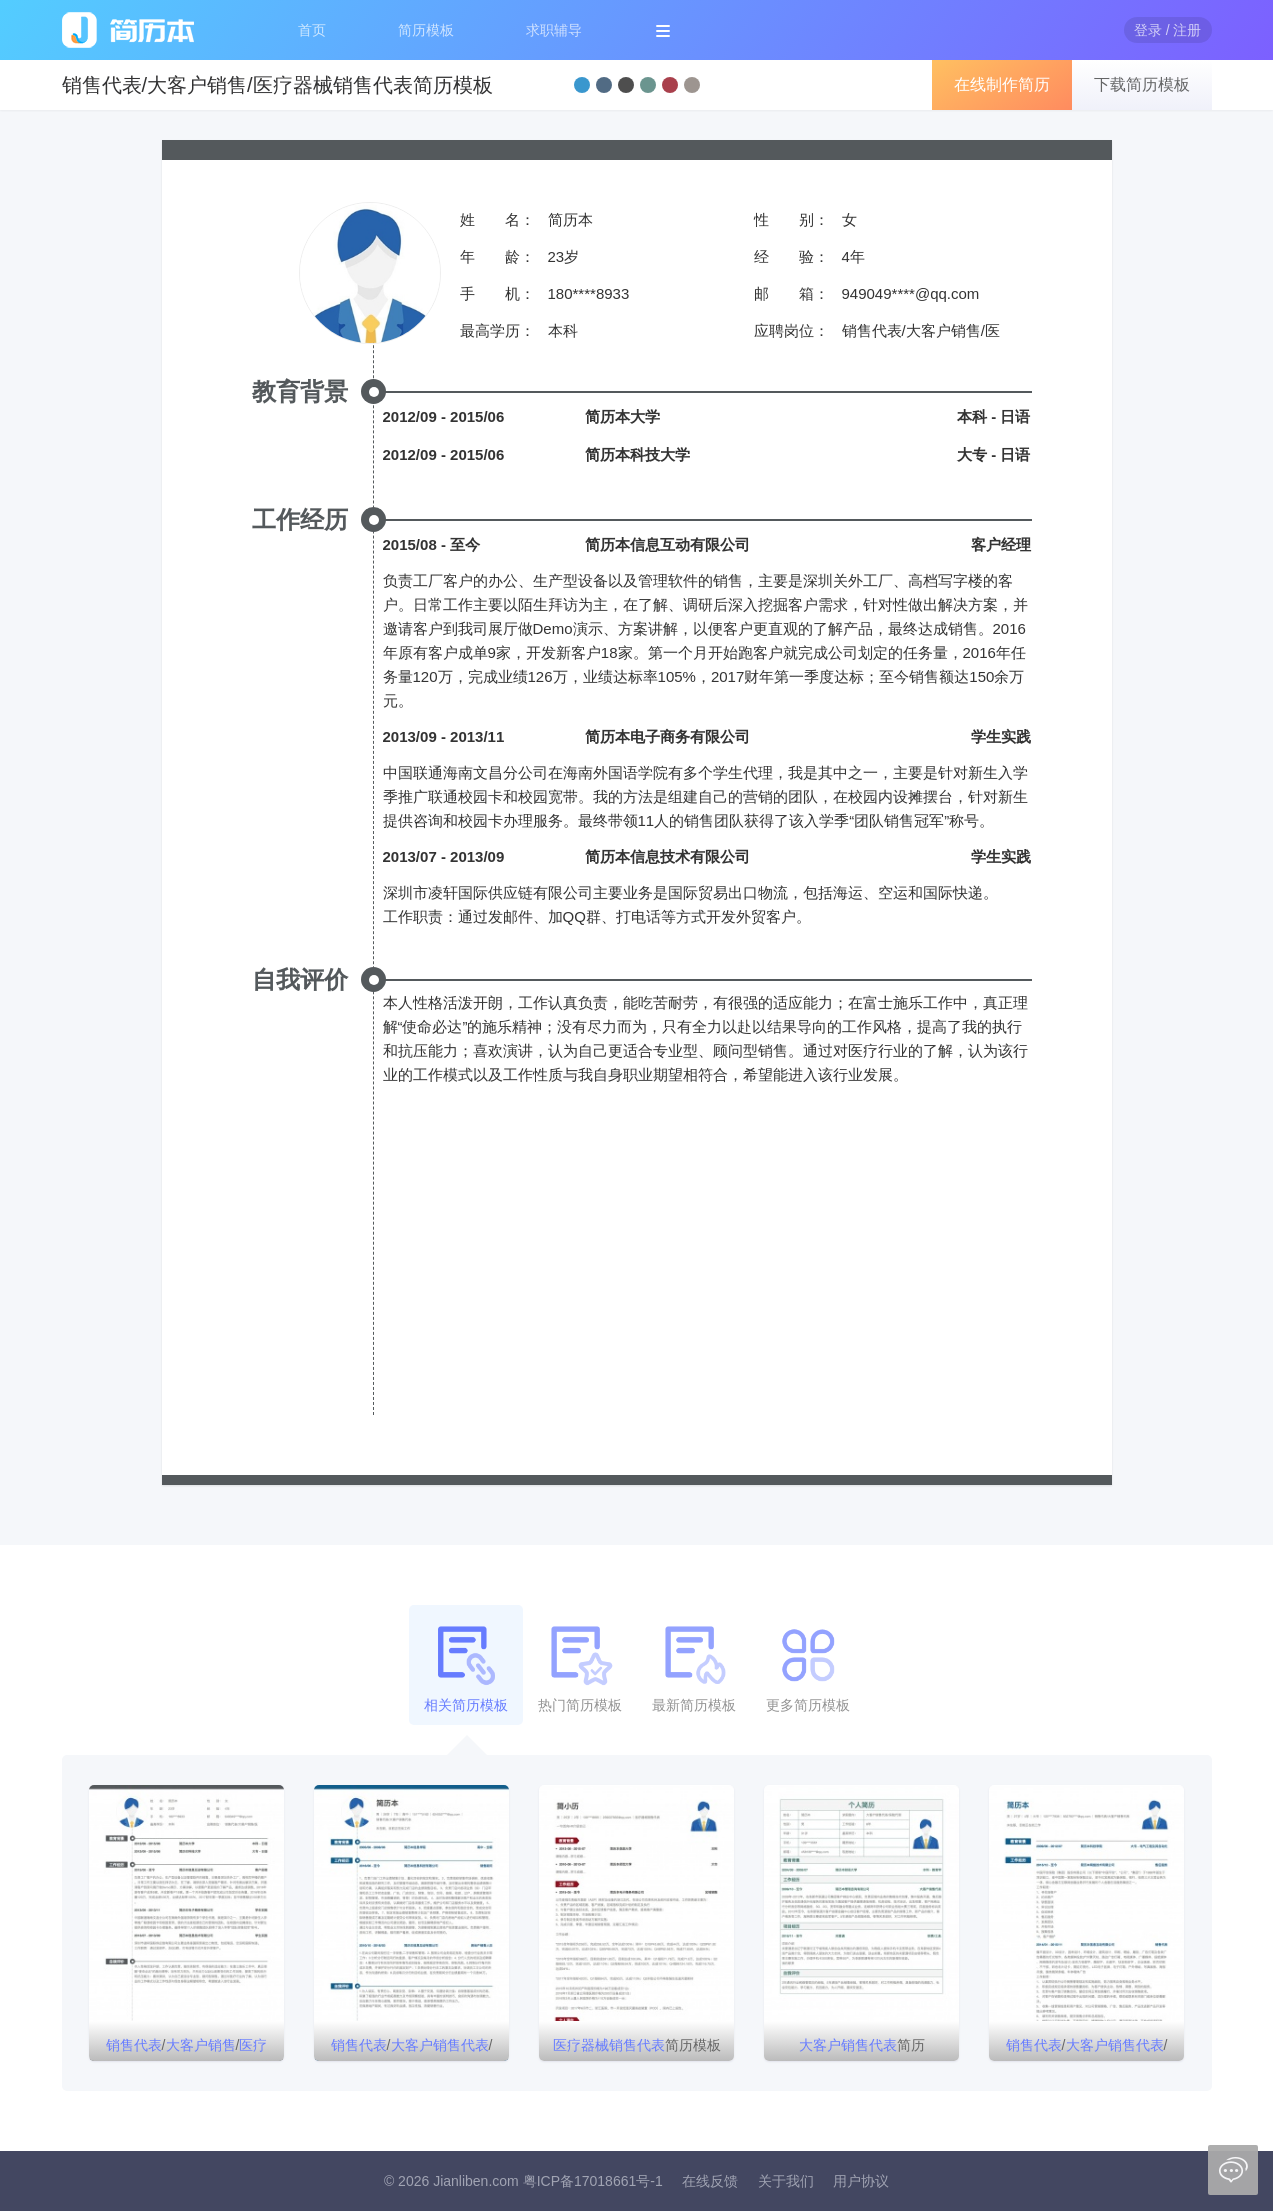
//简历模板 (187, 2049)
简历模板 (426, 30)
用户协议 (861, 2181)
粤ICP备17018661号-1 (593, 2181)
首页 (312, 30)
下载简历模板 (1142, 84)
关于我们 (786, 2181)
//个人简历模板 (1087, 2049)
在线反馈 (710, 2181)
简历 (862, 2045)
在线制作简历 (1002, 84)
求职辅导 (554, 30)
